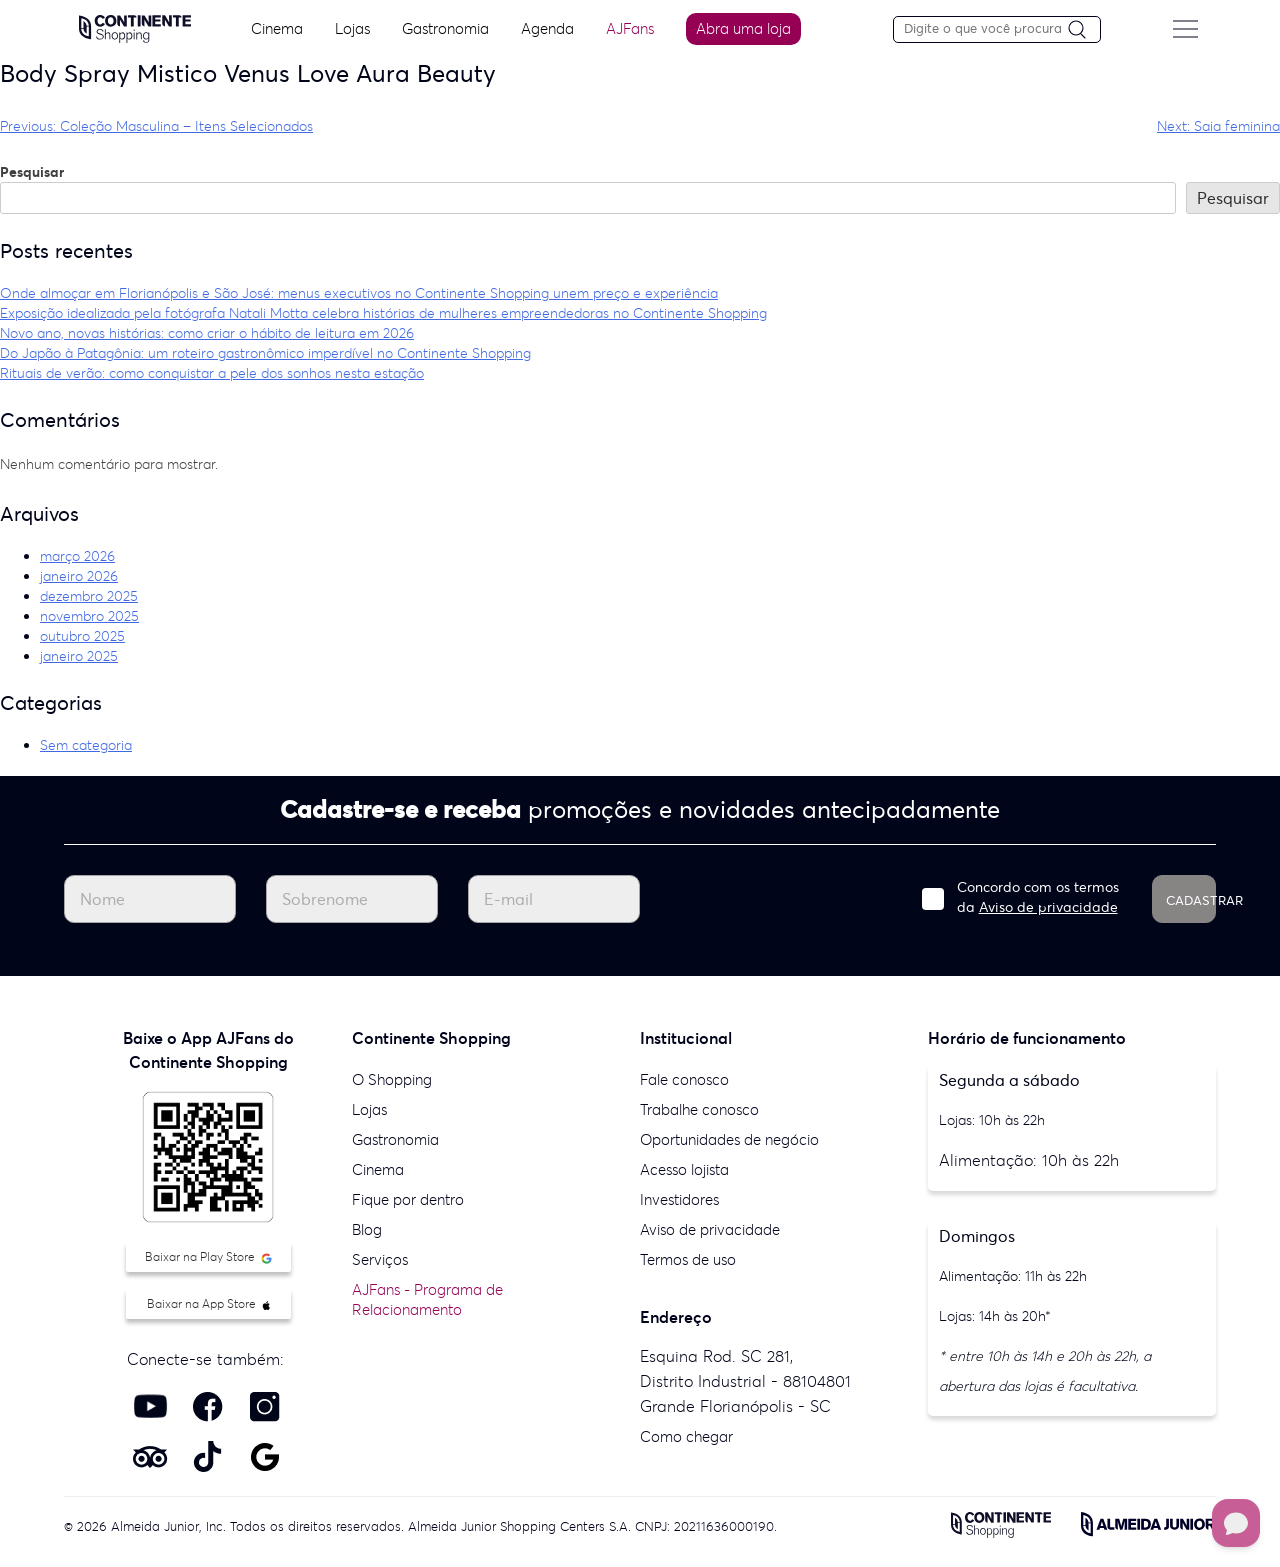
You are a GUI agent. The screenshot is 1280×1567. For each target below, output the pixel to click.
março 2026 (77, 556)
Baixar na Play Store (208, 1256)
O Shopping (392, 1079)
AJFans (629, 28)
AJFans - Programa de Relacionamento (427, 1299)
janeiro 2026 (79, 576)
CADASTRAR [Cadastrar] (1101, 900)
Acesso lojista (684, 1169)
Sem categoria (86, 745)
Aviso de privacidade (882, 907)
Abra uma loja (742, 28)
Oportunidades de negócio (729, 1139)
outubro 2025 (82, 636)
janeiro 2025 (79, 656)
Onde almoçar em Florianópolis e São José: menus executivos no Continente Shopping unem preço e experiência (359, 293)
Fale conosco (684, 1079)
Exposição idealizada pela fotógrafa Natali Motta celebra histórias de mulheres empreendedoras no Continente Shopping (383, 313)
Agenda (545, 28)
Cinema (275, 28)
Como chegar (686, 1436)
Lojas (350, 28)
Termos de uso (688, 1259)
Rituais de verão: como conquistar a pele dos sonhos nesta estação (212, 373)
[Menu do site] (1189, 29)
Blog (367, 1229)
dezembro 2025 (89, 596)
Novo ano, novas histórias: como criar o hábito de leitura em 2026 (207, 333)
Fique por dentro (408, 1199)
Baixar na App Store (208, 1303)
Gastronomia (443, 28)
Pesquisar (32, 172)
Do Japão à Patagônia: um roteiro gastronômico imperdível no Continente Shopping (265, 353)
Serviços (380, 1259)
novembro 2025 (89, 616)
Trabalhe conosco (699, 1109)
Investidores (679, 1199)
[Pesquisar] (1088, 30)
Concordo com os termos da (872, 897)
